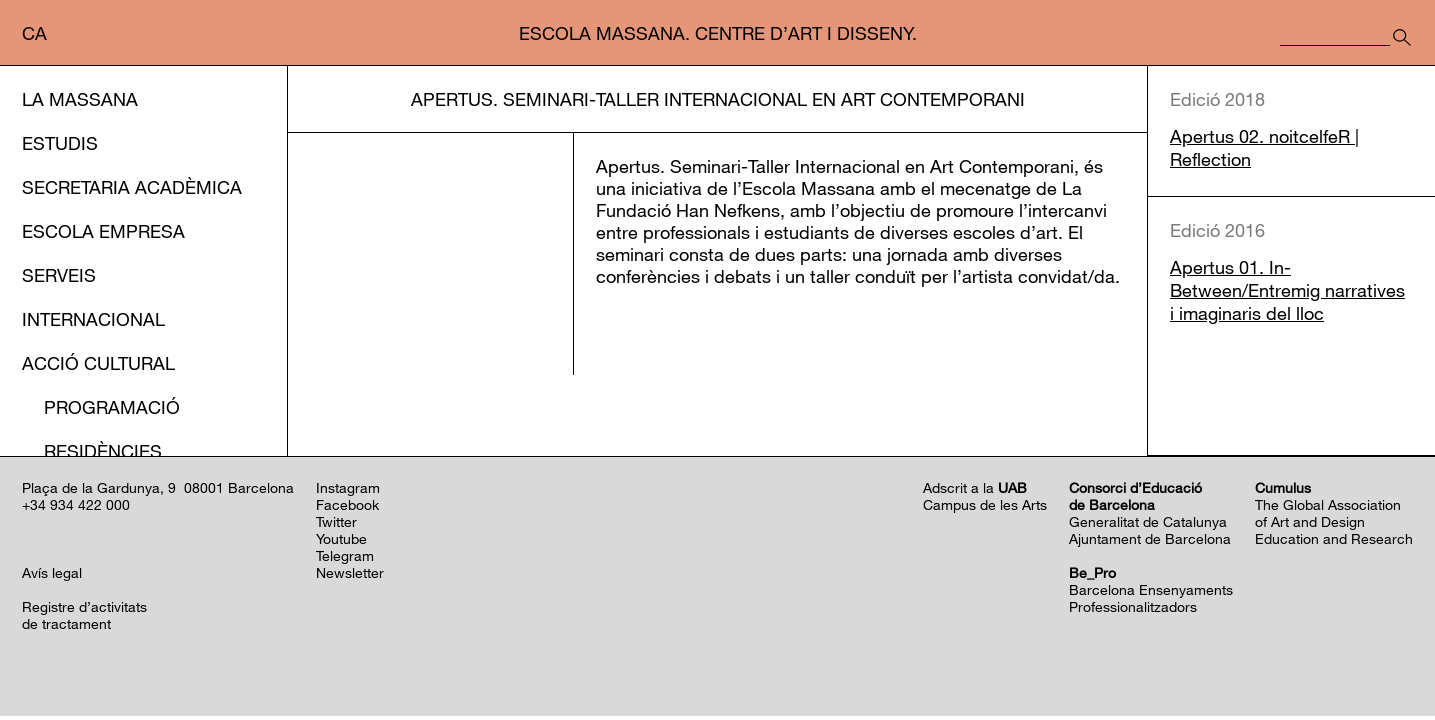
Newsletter (350, 576)
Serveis (59, 275)
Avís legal (52, 576)
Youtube (341, 542)
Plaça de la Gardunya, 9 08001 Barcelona (158, 491)
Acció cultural (98, 363)
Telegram (345, 559)
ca (34, 33)
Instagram (348, 491)
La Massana (80, 99)
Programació (112, 407)
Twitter (336, 525)
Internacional (93, 319)
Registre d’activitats (84, 610)
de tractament (66, 627)
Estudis (60, 143)
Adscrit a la (975, 491)
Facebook (347, 508)
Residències (103, 451)
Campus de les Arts (985, 508)
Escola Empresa (103, 231)
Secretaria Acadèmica (132, 187)
